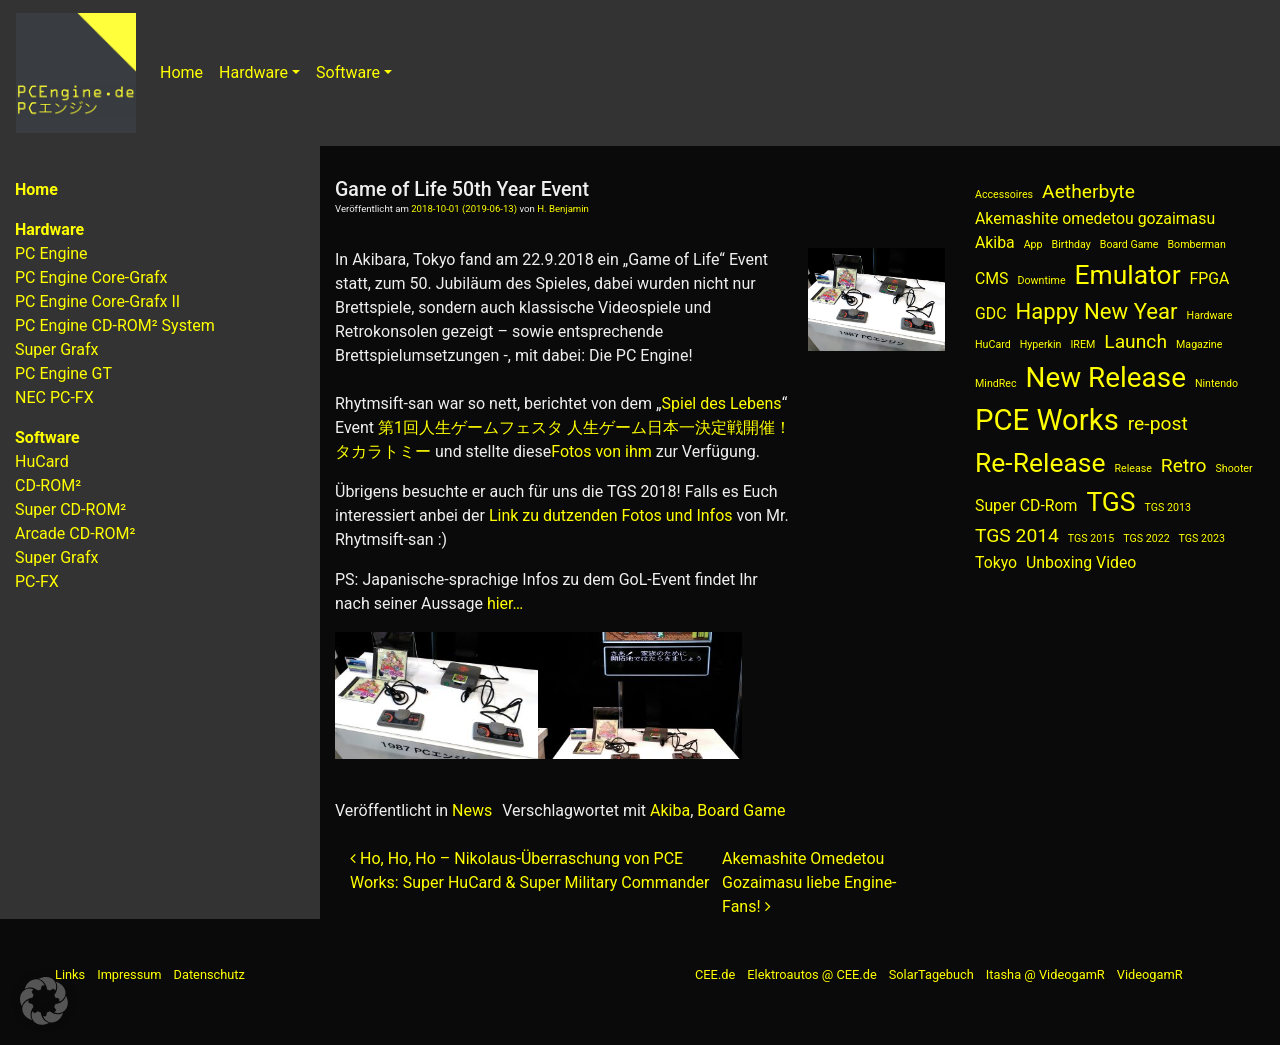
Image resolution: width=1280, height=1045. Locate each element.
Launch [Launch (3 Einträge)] (1135, 341)
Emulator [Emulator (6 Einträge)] (1128, 274)
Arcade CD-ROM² (75, 533)
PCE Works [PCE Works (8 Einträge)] (1047, 420)
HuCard (42, 461)
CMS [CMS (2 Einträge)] (992, 278)
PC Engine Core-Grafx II (97, 301)
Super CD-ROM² (70, 509)
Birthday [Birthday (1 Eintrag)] (1071, 244)
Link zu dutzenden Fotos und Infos (611, 515)
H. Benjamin (563, 208)
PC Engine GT (63, 373)
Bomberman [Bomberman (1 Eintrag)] (1196, 244)
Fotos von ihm (601, 451)
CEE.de (715, 974)
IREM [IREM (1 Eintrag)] (1082, 344)
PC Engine (51, 253)
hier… (505, 603)
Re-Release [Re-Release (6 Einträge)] (1040, 462)
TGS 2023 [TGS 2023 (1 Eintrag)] (1202, 538)
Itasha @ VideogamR (1045, 974)
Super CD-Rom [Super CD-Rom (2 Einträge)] (1026, 505)
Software (348, 72)
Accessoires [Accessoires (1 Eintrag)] (1004, 194)
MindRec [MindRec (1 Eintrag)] (996, 383)
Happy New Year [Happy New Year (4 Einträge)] (1096, 311)
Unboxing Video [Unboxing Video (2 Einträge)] (1081, 562)
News (472, 810)
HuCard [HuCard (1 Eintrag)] (993, 344)
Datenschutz (209, 974)
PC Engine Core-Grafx (91, 277)
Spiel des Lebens (722, 403)
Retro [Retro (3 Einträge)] (1184, 465)
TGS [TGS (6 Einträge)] (1110, 501)
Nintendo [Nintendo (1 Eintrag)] (1216, 383)
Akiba (670, 810)
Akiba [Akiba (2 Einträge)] (995, 242)
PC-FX (37, 581)
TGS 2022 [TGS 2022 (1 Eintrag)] (1146, 538)
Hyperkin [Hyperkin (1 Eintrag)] (1041, 344)
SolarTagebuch (931, 974)
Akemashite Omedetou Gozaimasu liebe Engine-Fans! (809, 882)
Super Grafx (56, 349)
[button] (44, 1001)
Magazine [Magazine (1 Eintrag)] (1199, 344)
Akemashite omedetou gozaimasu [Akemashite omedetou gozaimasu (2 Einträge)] (1095, 218)
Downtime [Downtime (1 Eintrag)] (1042, 280)
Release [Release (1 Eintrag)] (1132, 468)
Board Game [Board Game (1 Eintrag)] (1129, 244)
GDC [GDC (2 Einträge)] (990, 313)
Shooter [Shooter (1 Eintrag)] (1234, 468)
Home (181, 72)
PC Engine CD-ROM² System (115, 325)
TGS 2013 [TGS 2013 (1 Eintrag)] (1168, 507)
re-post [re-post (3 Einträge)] (1158, 423)
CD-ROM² (48, 485)
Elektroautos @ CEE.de (811, 974)
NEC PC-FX (54, 397)
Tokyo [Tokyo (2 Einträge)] (996, 562)
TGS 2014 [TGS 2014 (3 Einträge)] (1017, 535)
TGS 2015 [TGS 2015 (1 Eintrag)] (1091, 538)
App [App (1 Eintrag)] (1033, 244)
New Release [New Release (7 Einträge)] (1106, 377)
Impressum (129, 974)
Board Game (741, 810)
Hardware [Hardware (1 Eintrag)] (1210, 315)
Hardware (253, 72)
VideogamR (1150, 974)
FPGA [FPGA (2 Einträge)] (1210, 278)
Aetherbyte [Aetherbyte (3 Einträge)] (1088, 191)
